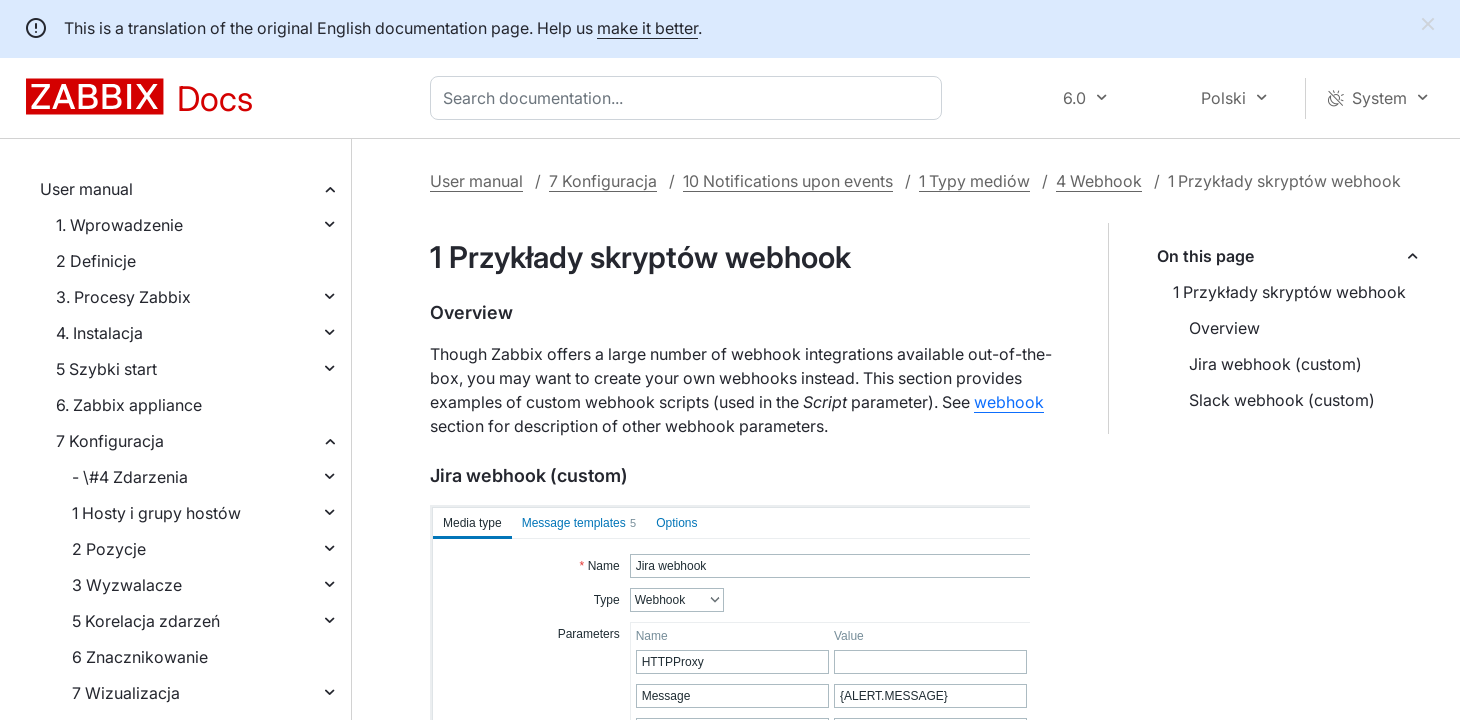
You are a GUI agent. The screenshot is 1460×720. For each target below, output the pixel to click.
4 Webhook (1099, 181)
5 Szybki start (106, 369)
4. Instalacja (99, 333)
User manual (86, 189)
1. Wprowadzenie (119, 225)
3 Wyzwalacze (127, 585)
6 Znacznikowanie (140, 657)
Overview (1224, 328)
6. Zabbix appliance (129, 405)
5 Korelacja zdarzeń (146, 621)
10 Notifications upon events (788, 181)
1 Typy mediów (974, 181)
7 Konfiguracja (110, 441)
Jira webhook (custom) (1275, 364)
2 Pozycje (109, 549)
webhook (1009, 402)
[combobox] (690, 98)
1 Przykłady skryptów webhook (1289, 292)
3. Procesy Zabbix (123, 297)
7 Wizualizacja (126, 693)
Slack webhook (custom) (1282, 400)
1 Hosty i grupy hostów (156, 513)
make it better (647, 28)
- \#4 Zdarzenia (130, 477)
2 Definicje (96, 261)
